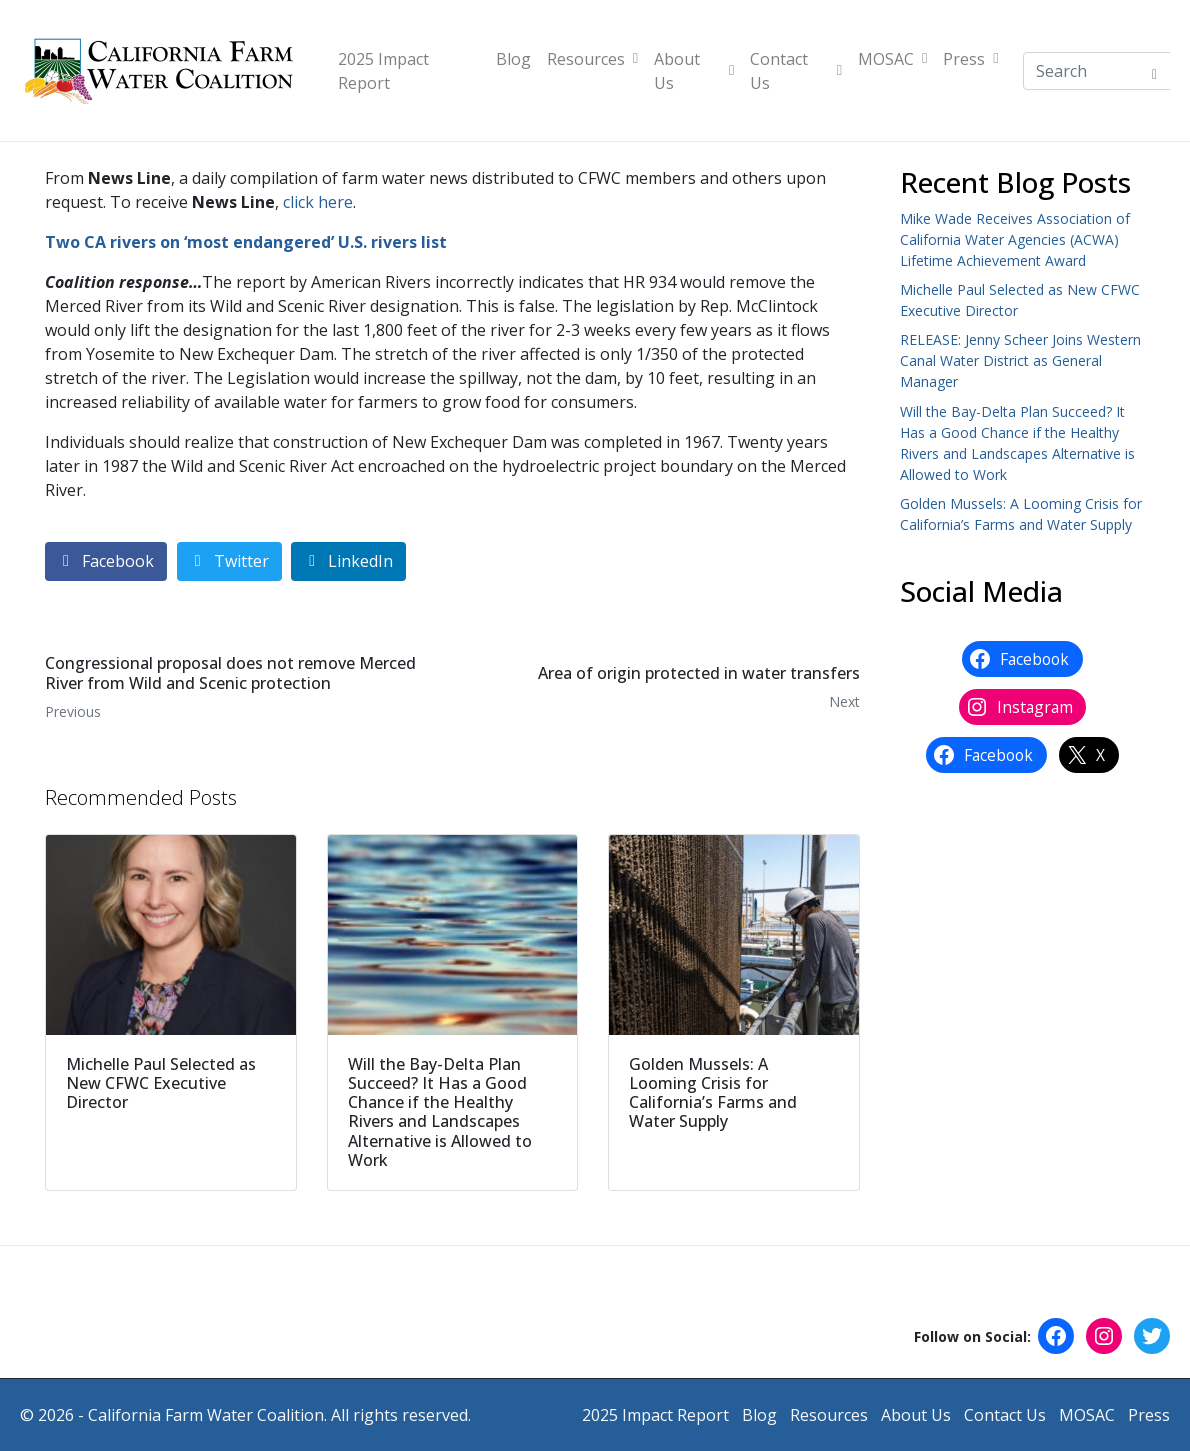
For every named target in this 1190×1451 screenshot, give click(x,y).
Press (970, 59)
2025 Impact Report (383, 71)
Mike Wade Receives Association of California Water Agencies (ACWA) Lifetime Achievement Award (1015, 239)
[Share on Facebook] (106, 561)
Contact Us (796, 71)
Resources (592, 59)
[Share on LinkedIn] (348, 561)
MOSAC (892, 59)
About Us (694, 71)
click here (318, 202)
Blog (513, 59)
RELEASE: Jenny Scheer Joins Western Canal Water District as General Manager (1020, 360)
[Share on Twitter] (229, 561)
